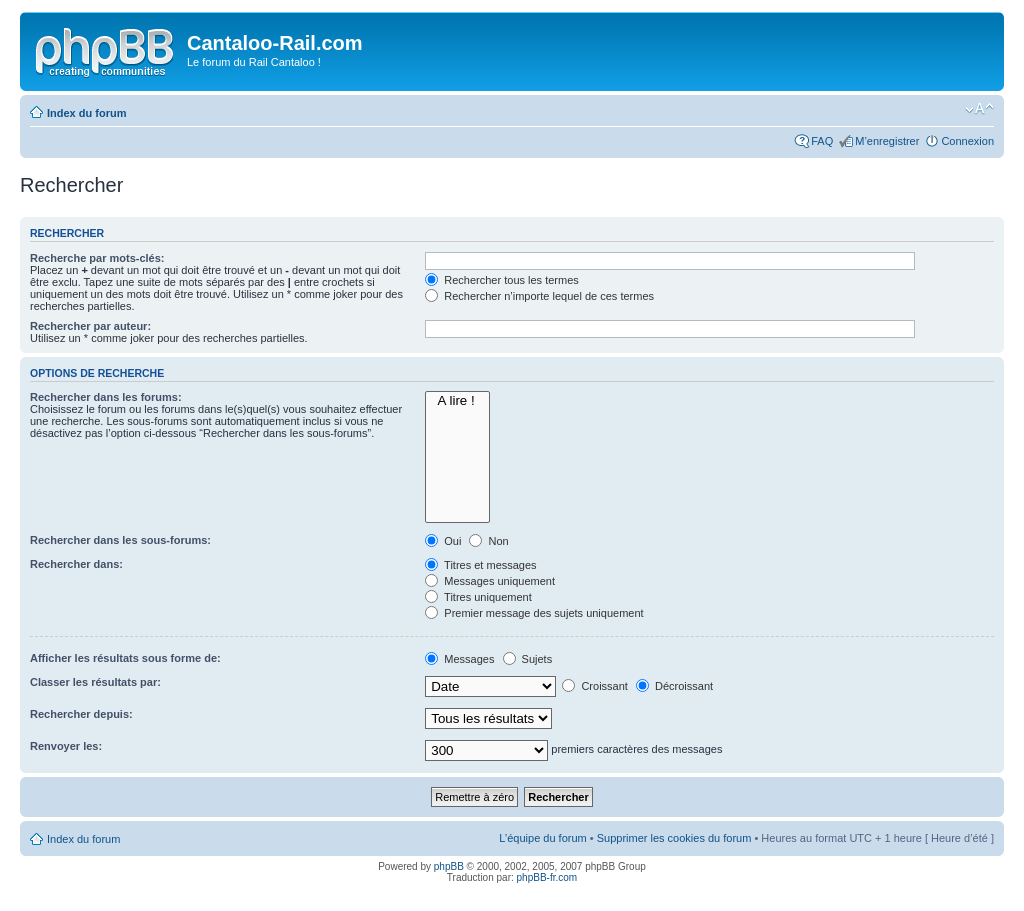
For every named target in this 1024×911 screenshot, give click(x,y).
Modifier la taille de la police (979, 109)
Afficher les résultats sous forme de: (125, 658)
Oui (443, 541)
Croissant (595, 686)
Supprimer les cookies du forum (674, 838)
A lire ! (457, 401)
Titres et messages (480, 565)
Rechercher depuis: (81, 714)
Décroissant (674, 686)
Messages (459, 659)
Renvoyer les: (66, 746)
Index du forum (86, 113)
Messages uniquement (490, 581)
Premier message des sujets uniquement (534, 613)
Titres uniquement (478, 597)
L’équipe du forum (542, 838)
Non (488, 541)
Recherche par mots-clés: (97, 258)
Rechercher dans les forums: (106, 397)
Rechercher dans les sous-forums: (120, 540)
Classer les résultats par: (95, 682)
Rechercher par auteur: (90, 326)
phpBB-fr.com (547, 877)
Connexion (967, 141)
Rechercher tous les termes (502, 280)
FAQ (822, 141)
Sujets (528, 659)
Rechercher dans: (76, 564)
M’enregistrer (887, 141)
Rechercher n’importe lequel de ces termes (539, 296)
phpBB (449, 866)
